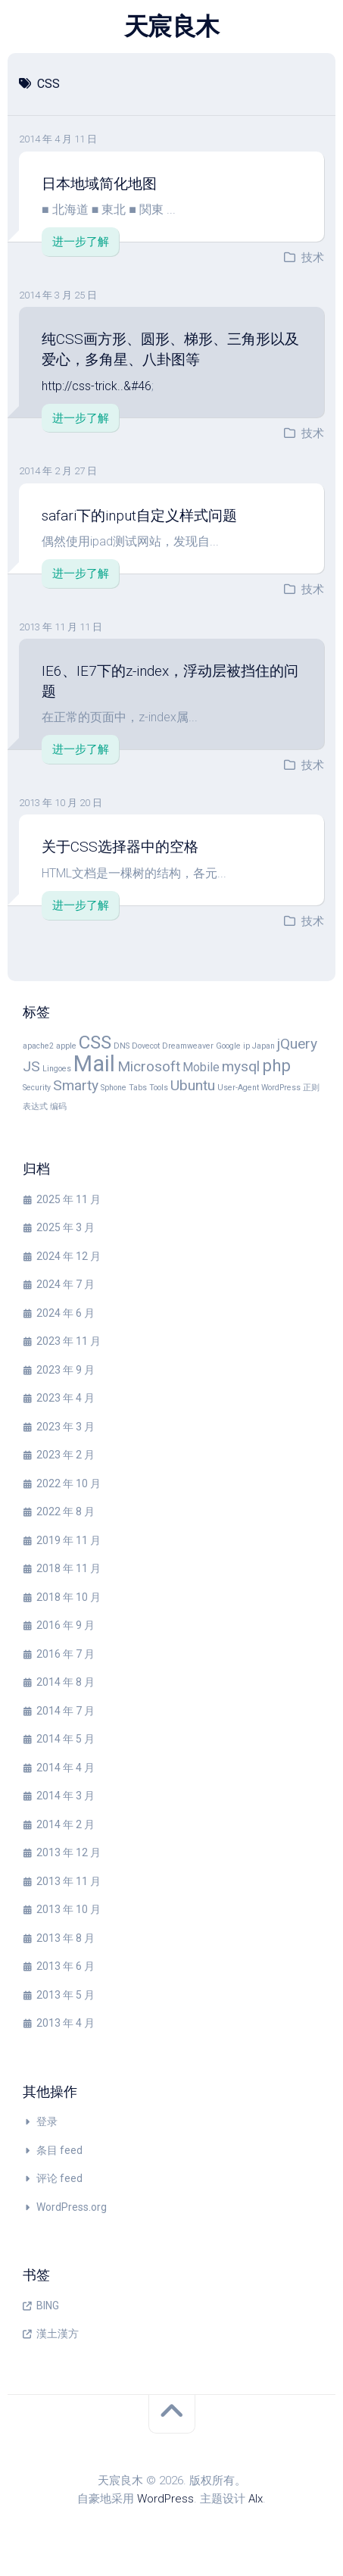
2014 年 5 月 (65, 1739)
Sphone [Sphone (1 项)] (113, 1088)
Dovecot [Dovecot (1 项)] (146, 1046)
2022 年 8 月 (65, 1511)
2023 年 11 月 (68, 1341)
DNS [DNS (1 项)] (121, 1046)
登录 (47, 2121)
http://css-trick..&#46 (96, 386)
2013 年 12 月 (68, 1852)
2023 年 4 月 (65, 1398)
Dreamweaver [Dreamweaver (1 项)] (188, 1046)
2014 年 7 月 (65, 1711)
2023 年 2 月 (65, 1455)
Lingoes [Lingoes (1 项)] (56, 1069)
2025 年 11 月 (68, 1199)
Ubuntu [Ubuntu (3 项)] (192, 1085)
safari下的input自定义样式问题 (139, 515)
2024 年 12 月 (68, 1256)
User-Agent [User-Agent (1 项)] (238, 1088)
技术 (312, 257)
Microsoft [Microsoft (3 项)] (148, 1066)
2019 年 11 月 (68, 1540)
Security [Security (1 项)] (37, 1088)
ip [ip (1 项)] (246, 1046)
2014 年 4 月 (65, 1768)
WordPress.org (71, 2207)
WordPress (165, 2499)
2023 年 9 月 (65, 1370)
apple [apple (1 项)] (66, 1046)
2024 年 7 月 (65, 1284)
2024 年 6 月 (65, 1313)
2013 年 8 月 (65, 1938)
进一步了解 (80, 242)
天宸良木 (172, 26)
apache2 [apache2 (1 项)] (38, 1046)
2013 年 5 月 (65, 1995)
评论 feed (59, 2178)
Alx (255, 2499)
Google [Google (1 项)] (228, 1046)
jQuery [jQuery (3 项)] (297, 1043)
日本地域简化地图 (99, 183)
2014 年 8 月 (65, 1682)
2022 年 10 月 (68, 1483)
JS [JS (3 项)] (31, 1066)
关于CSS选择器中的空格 (120, 846)
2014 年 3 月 (65, 1796)
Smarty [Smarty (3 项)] (75, 1085)
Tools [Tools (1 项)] (158, 1088)
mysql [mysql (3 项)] (241, 1066)
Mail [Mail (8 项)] (94, 1064)
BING (47, 2305)
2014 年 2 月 (65, 1824)
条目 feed (59, 2150)
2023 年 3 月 (65, 1427)
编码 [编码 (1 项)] (58, 1106)
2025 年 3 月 (65, 1227)
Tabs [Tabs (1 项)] (138, 1088)
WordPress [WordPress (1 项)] (281, 1088)
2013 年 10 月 (68, 1909)
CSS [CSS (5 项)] (95, 1042)
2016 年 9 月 (65, 1625)
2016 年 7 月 (65, 1654)
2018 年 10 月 (68, 1597)
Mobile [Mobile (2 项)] (201, 1067)
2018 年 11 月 (68, 1568)
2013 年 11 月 (68, 1881)
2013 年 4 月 (65, 2023)
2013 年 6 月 (65, 1966)
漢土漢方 (57, 2333)
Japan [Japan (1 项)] (263, 1046)
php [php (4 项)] (276, 1065)
